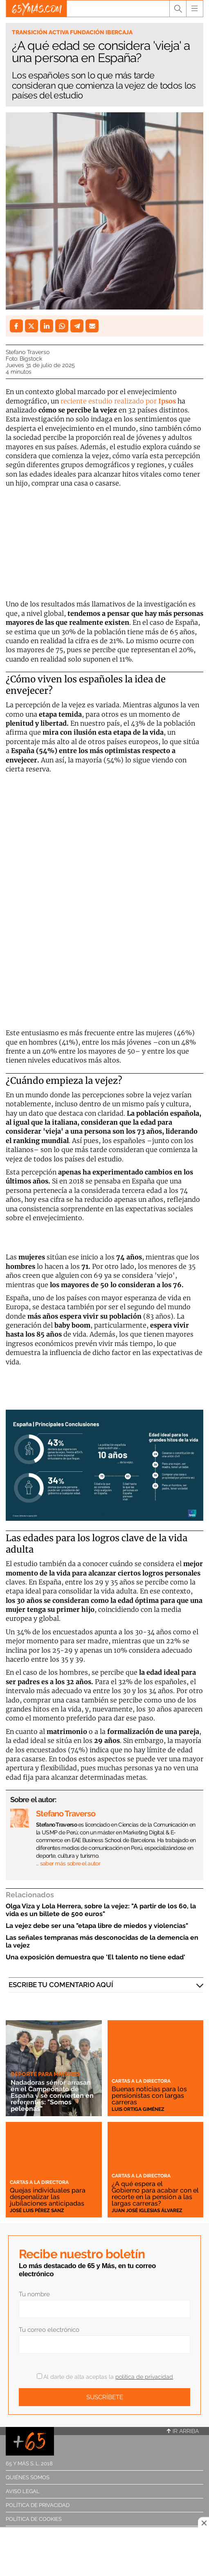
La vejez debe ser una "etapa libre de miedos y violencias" (97, 1926)
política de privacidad (144, 2376)
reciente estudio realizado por (118, 401)
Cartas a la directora (141, 2081)
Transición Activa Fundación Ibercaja (72, 32)
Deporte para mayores (45, 2074)
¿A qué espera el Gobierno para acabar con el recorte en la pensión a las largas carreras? (155, 2193)
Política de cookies (34, 2519)
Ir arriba (183, 2431)
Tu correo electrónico (49, 2329)
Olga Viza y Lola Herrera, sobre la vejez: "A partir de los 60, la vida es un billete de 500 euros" (101, 1910)
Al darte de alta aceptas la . (105, 2376)
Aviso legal (23, 2491)
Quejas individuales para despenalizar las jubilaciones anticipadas (47, 2196)
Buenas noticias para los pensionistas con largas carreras (149, 2095)
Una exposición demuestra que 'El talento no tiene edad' (95, 1957)
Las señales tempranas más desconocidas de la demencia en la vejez (102, 1941)
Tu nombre (34, 2294)
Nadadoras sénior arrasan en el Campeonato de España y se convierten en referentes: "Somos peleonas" (52, 2095)
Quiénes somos (27, 2477)
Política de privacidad (38, 2505)
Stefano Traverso (27, 352)
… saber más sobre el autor (68, 1863)
